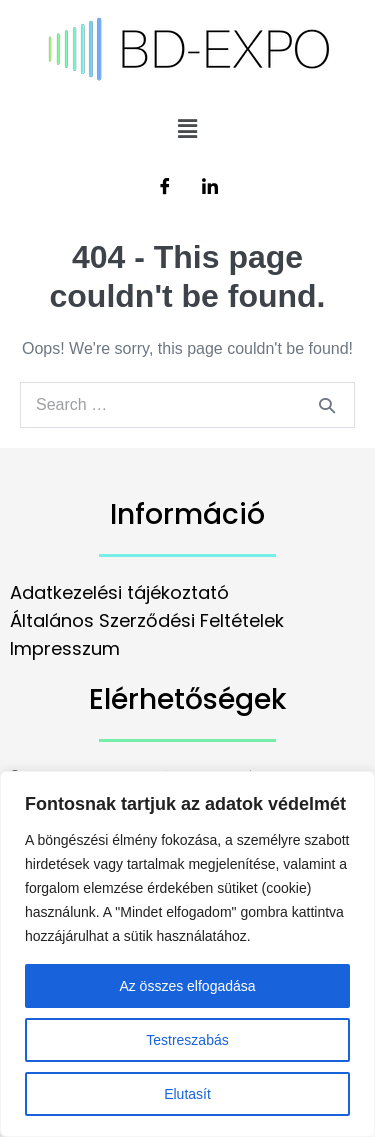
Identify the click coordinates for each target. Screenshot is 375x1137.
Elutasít (187, 1094)
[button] (187, 129)
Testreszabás (187, 1040)
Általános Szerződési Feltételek (147, 620)
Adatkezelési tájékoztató (119, 592)
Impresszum (65, 648)
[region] (187, 954)
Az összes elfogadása (187, 986)
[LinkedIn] (210, 188)
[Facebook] (165, 188)
